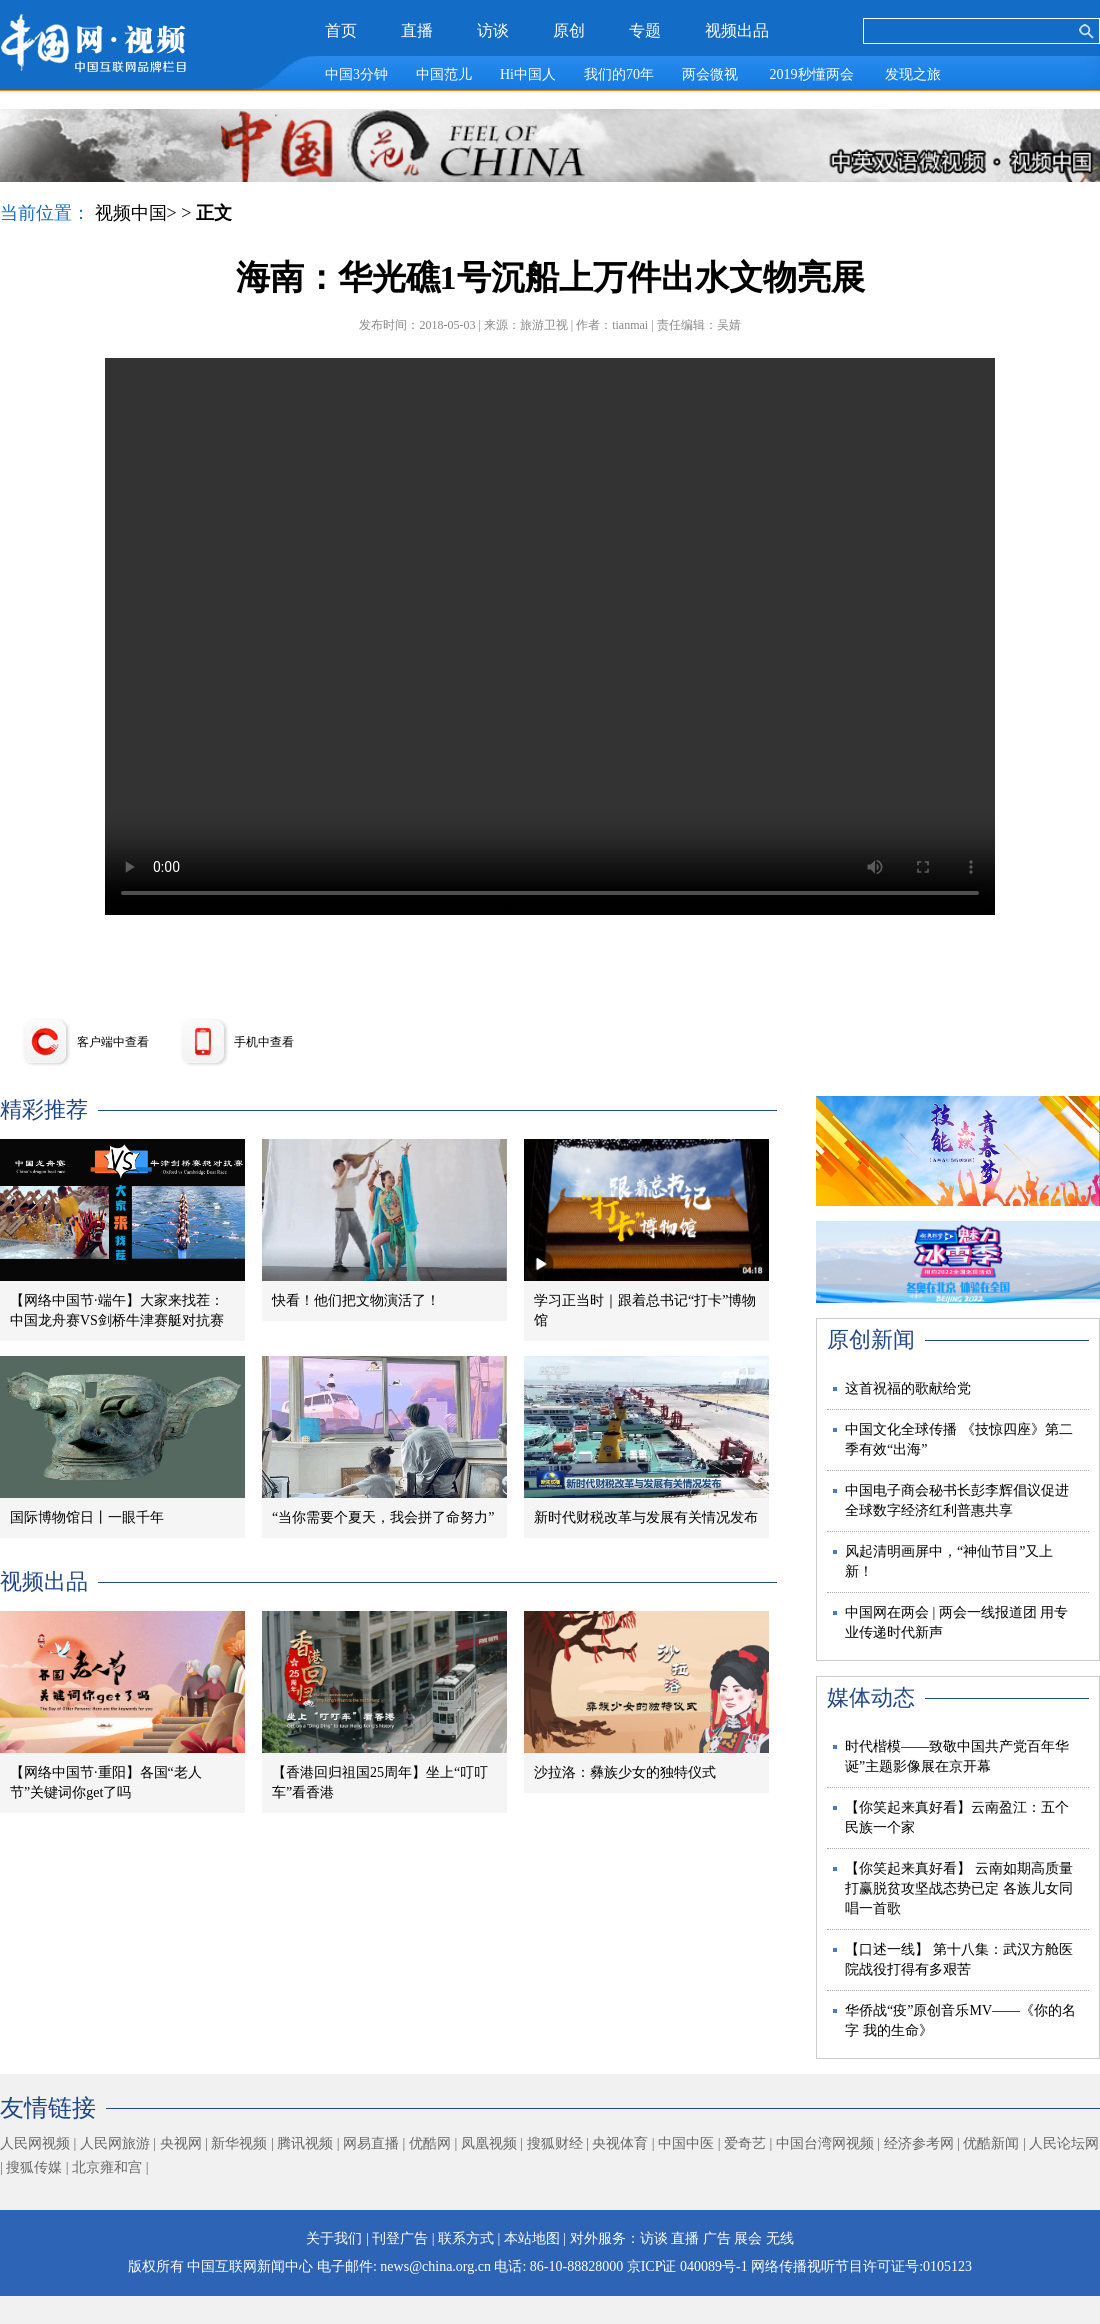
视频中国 (131, 213)
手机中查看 (264, 1042)
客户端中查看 (113, 1042)
